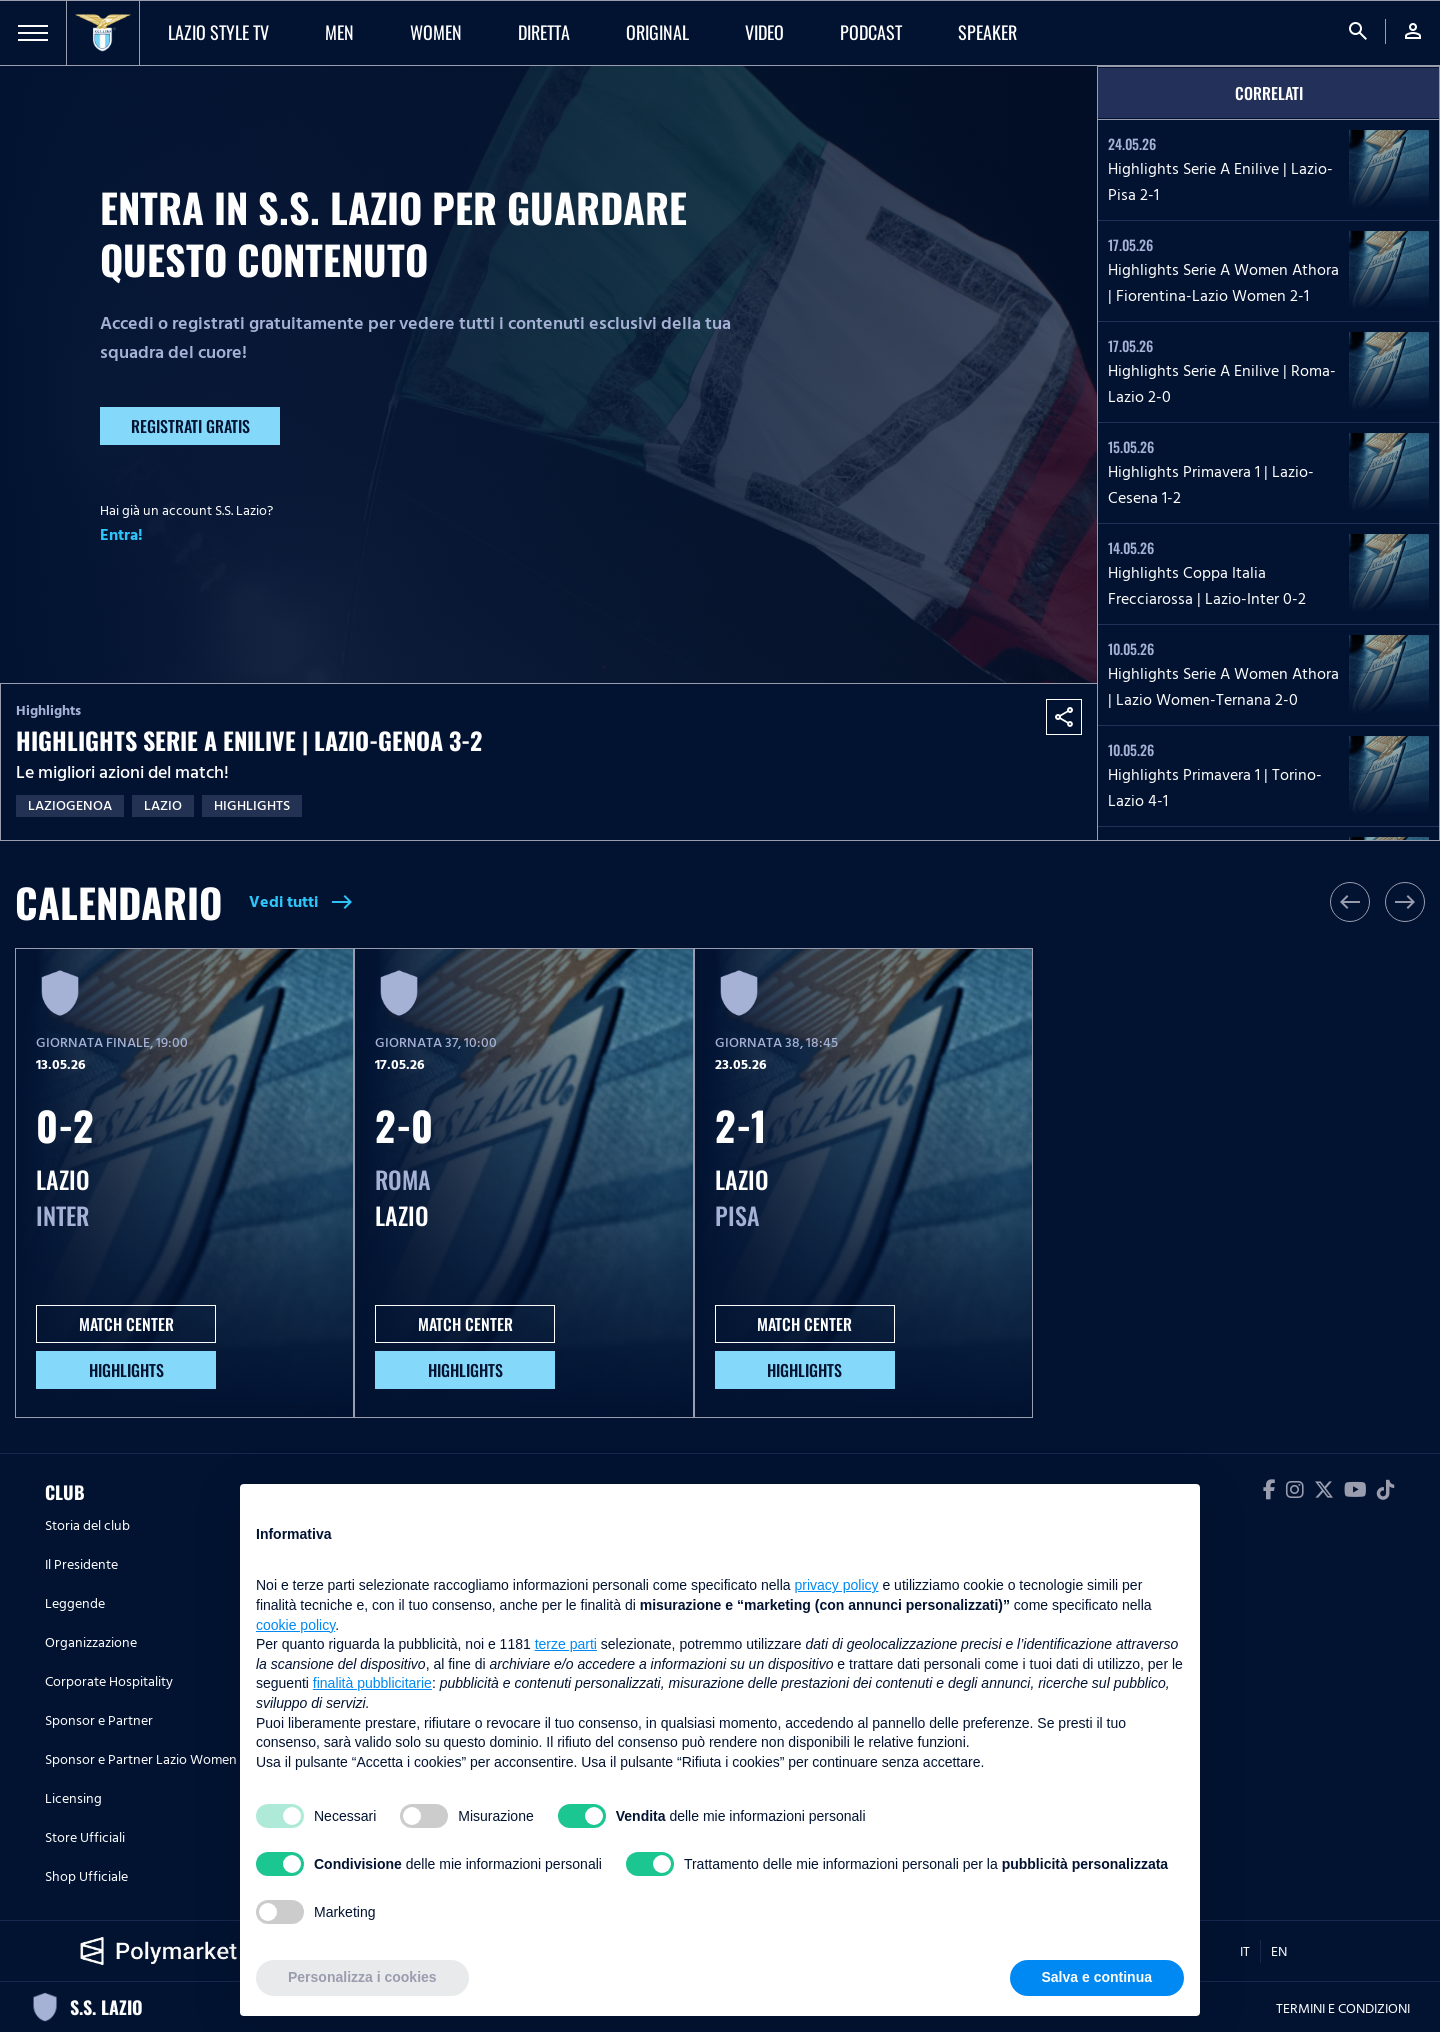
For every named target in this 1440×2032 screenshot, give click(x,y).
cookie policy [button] (295, 1625)
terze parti (566, 1644)
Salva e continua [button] (1097, 1977)
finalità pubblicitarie (372, 1683)
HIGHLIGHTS (126, 1370)
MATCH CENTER (126, 1324)
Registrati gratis (190, 426)
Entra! (121, 535)
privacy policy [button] (837, 1585)
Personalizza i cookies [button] (362, 1977)
